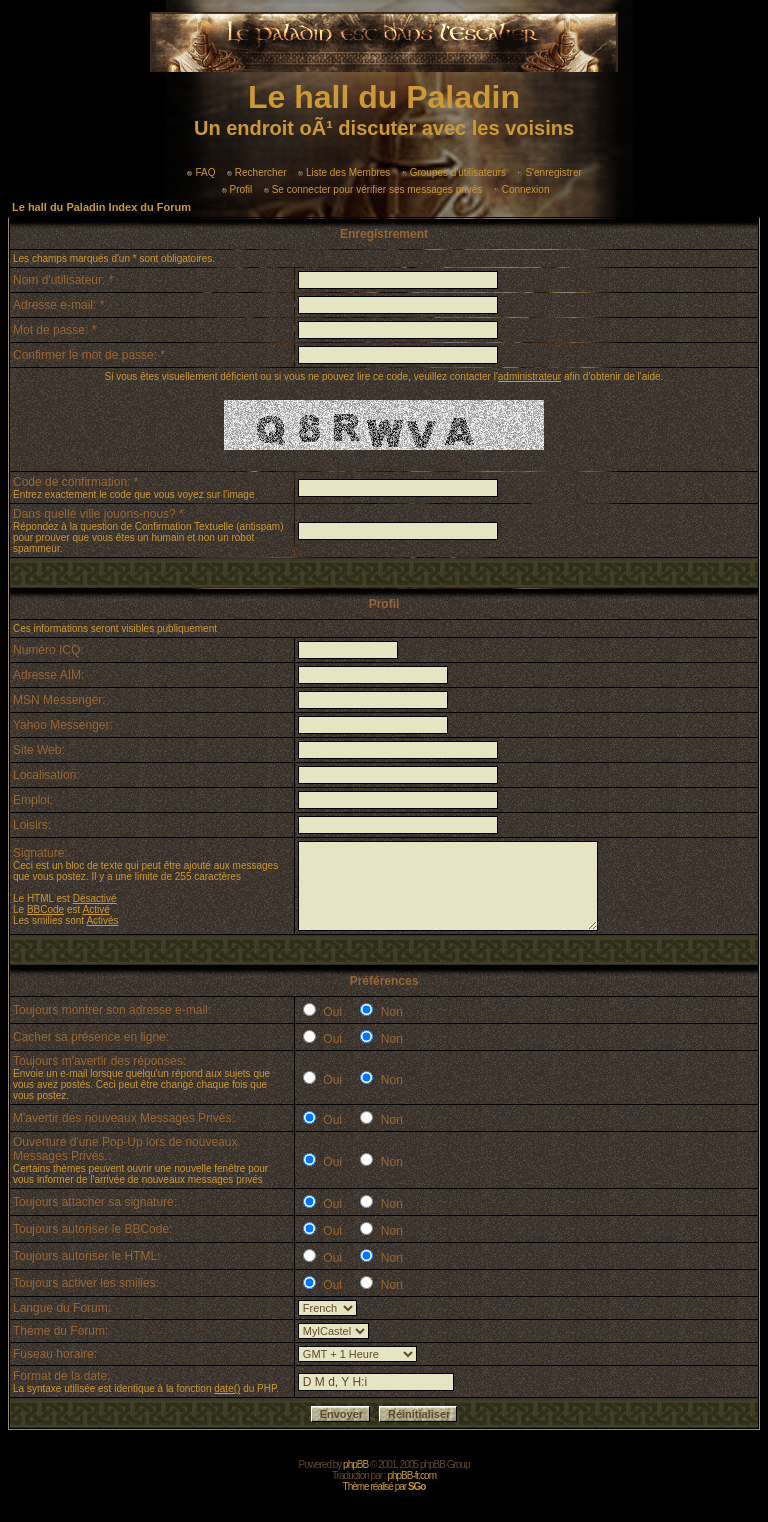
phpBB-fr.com (411, 1475)
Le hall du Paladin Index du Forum (101, 207)
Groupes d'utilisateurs (454, 172)
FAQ (201, 172)
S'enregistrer (549, 172)
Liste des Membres (344, 172)
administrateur (529, 376)
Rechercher (257, 172)
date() (227, 1388)
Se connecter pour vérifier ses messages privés (373, 189)
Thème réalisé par (384, 1486)
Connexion (522, 189)
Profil (237, 189)
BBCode (45, 909)
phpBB (355, 1464)
